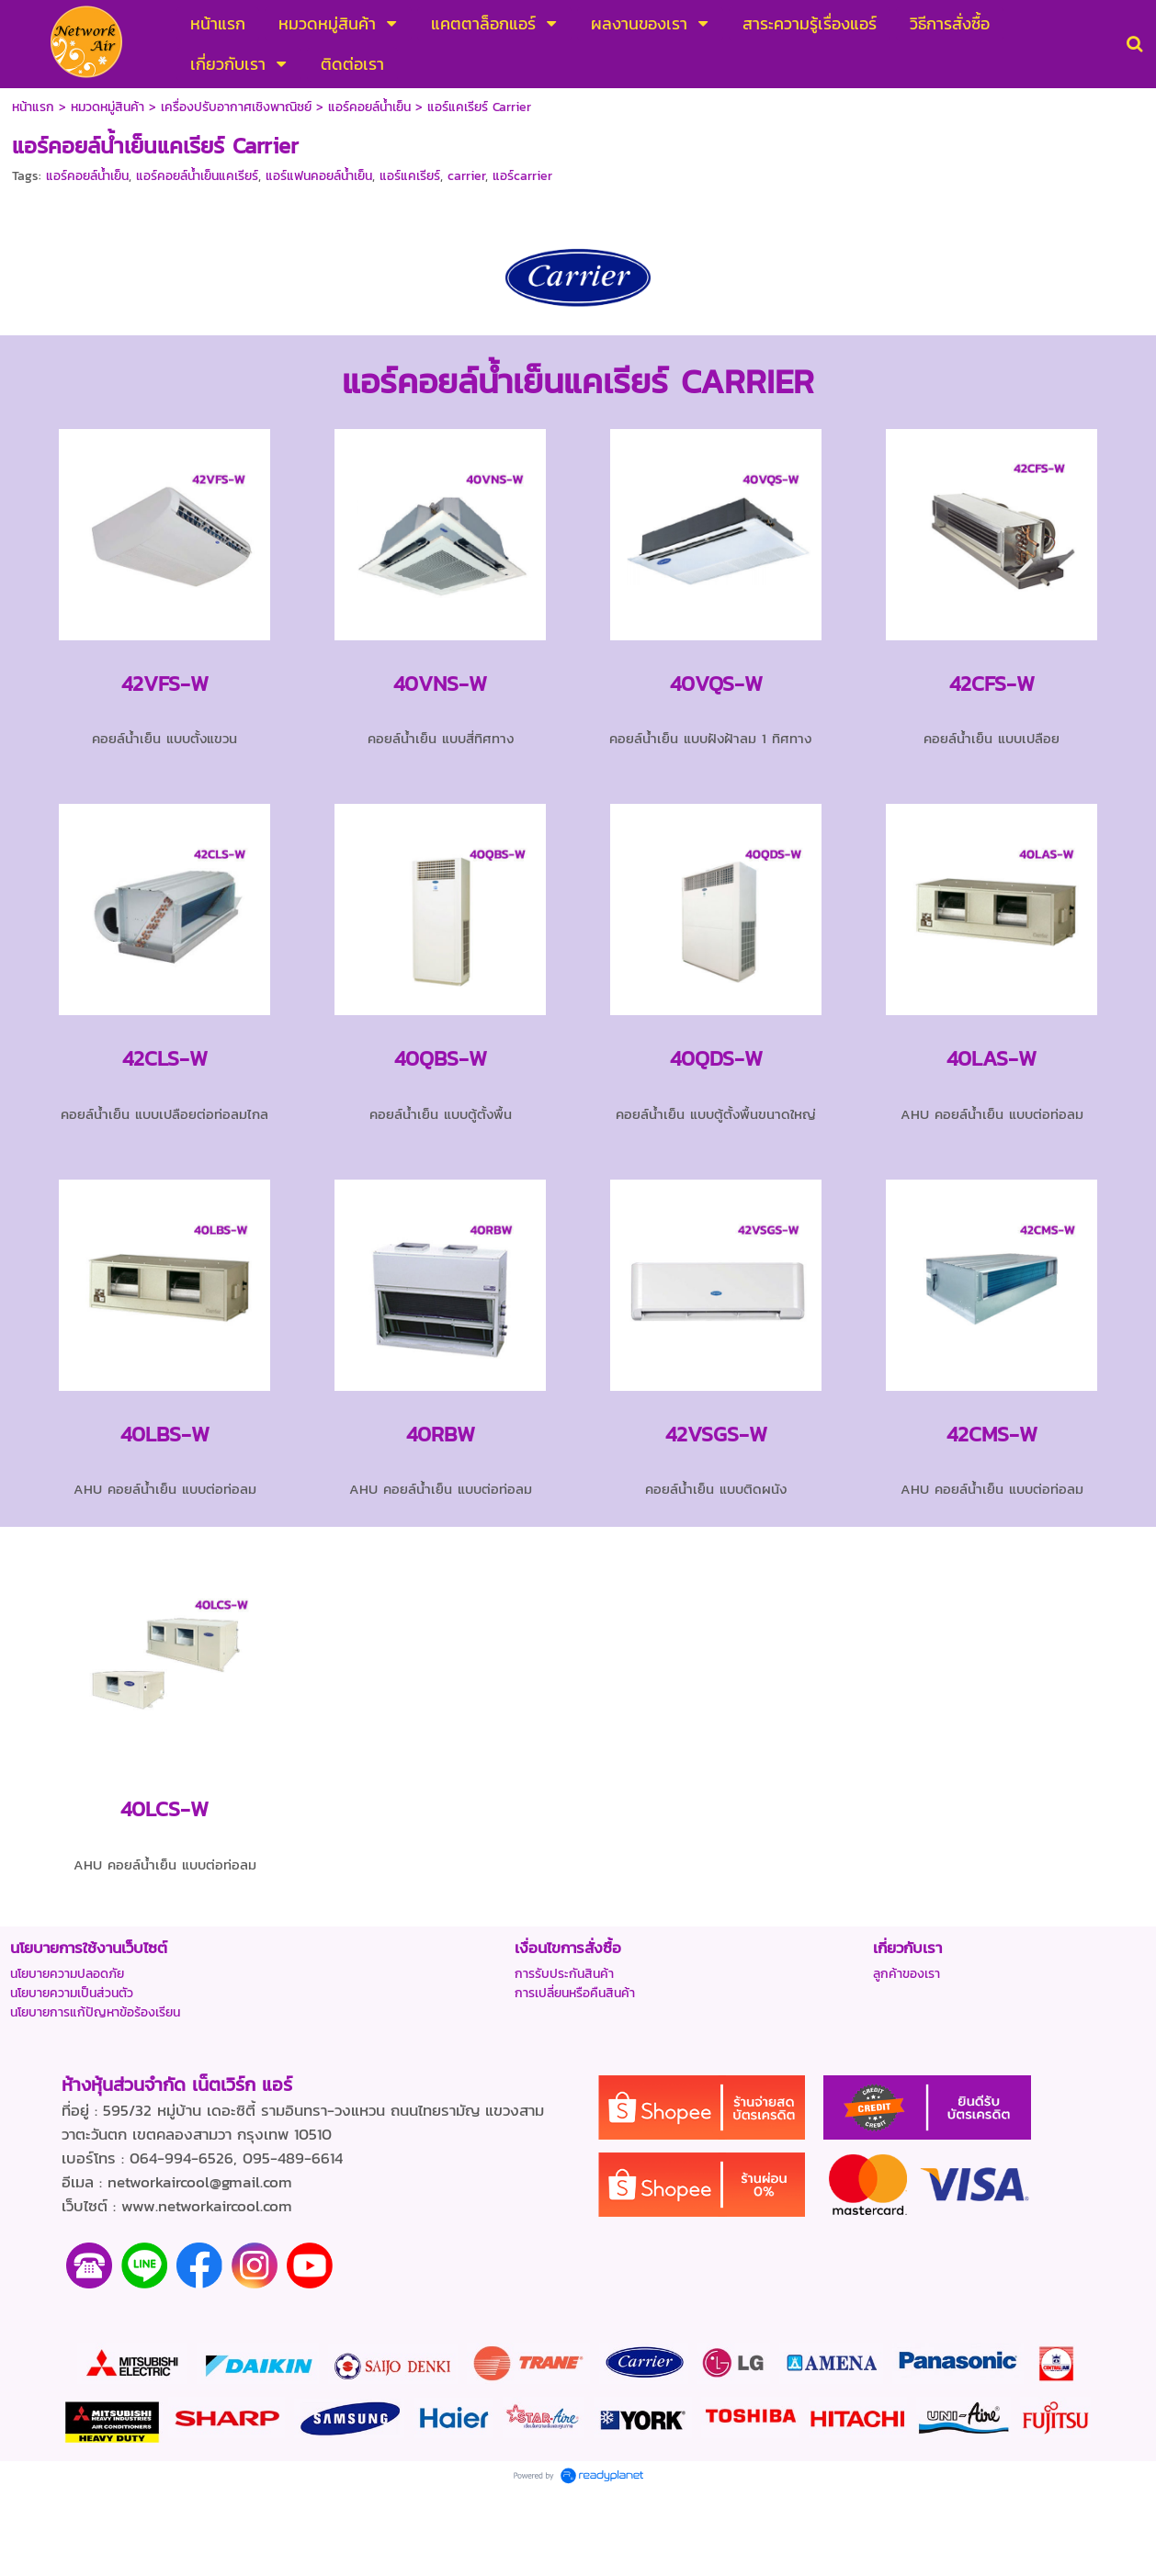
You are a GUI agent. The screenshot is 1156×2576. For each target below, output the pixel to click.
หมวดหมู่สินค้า (107, 107)
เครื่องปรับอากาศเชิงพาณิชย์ (236, 107)
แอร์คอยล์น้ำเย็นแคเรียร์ (197, 176)
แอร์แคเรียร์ (410, 176)
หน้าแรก (33, 107)
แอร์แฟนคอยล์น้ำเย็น (319, 176)
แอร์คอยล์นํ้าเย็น (369, 107)
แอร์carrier (522, 176)
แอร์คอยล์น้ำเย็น (87, 176)
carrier (466, 176)
